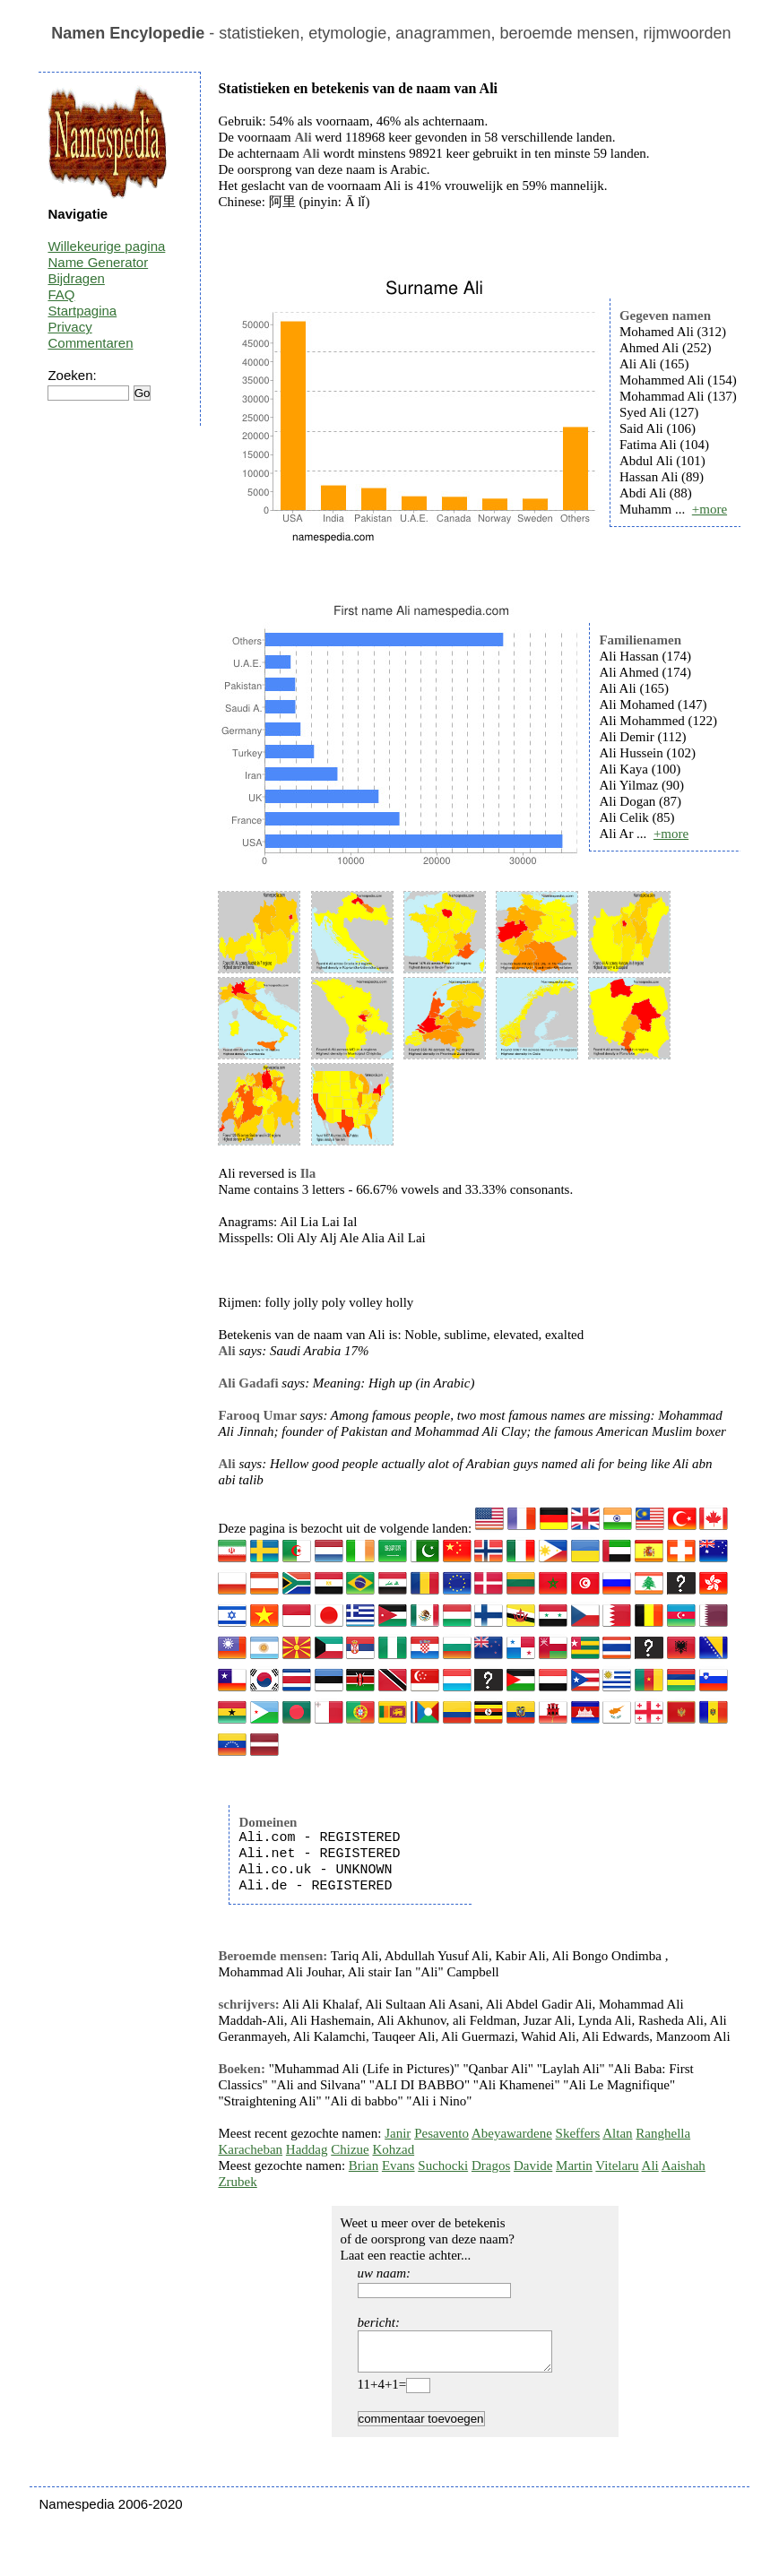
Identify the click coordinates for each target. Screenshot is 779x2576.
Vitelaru (616, 2165)
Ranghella (663, 2133)
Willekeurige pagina (106, 246)
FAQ (61, 294)
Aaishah (683, 2165)
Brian (363, 2165)
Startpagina (82, 310)
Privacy (69, 326)
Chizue (350, 2149)
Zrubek (237, 2181)
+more (709, 509)
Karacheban (250, 2149)
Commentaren (90, 342)
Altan (617, 2133)
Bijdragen (76, 278)
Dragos (491, 2165)
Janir (398, 2133)
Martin (574, 2165)
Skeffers (578, 2133)
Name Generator (98, 262)
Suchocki (443, 2165)
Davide (533, 2165)
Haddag (307, 2149)
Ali (650, 2165)
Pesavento (441, 2133)
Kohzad (393, 2149)
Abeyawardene (512, 2133)
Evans (398, 2165)
